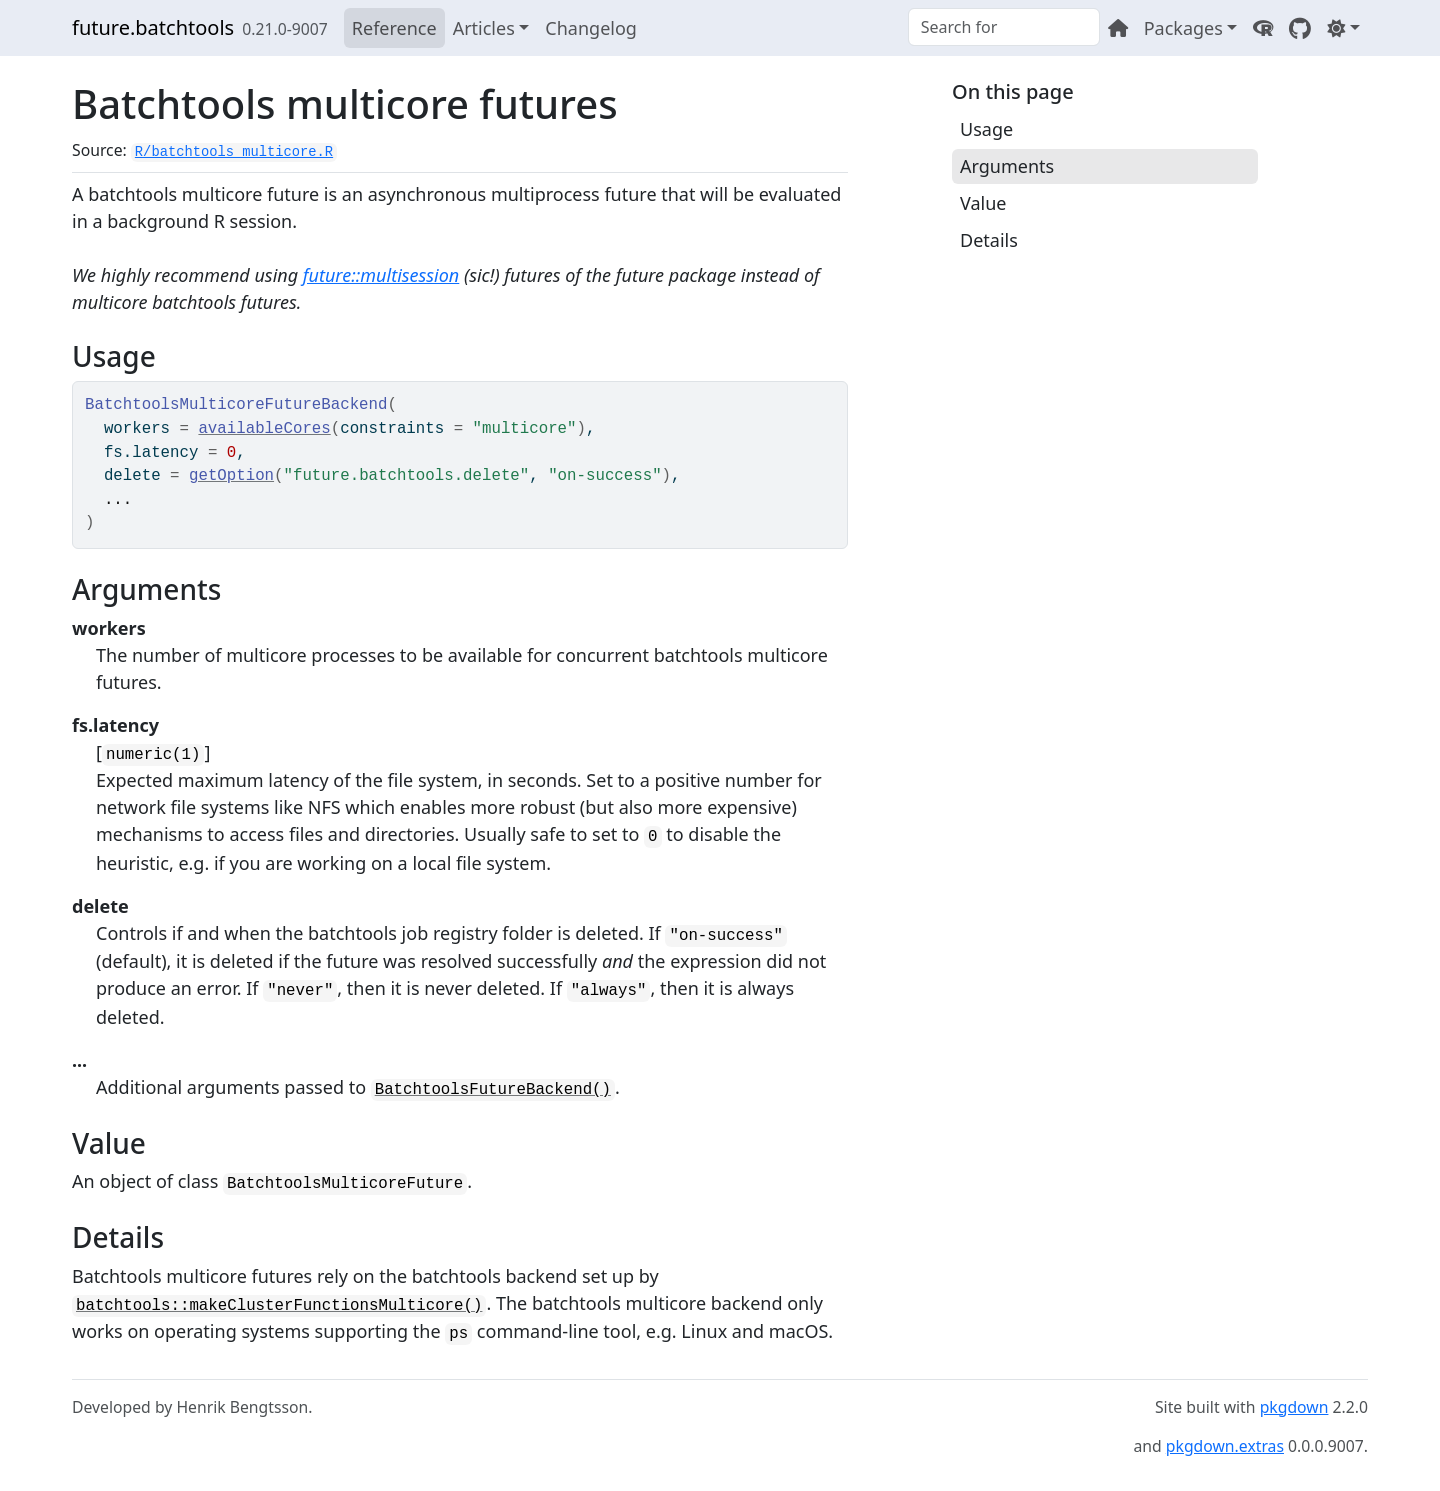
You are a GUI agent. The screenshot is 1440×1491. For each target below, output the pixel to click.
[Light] (1343, 28)
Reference (394, 28)
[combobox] (1004, 27)
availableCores (264, 429)
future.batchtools (153, 27)
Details (989, 240)
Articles (484, 28)
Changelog (591, 28)
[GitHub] (1300, 28)
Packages (1183, 28)
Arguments (1007, 166)
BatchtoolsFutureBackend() (493, 1090)
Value (983, 203)
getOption (231, 476)
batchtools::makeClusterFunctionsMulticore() (279, 1306)
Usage (986, 129)
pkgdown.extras (1225, 1446)
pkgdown (1294, 1407)
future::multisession (381, 275)
